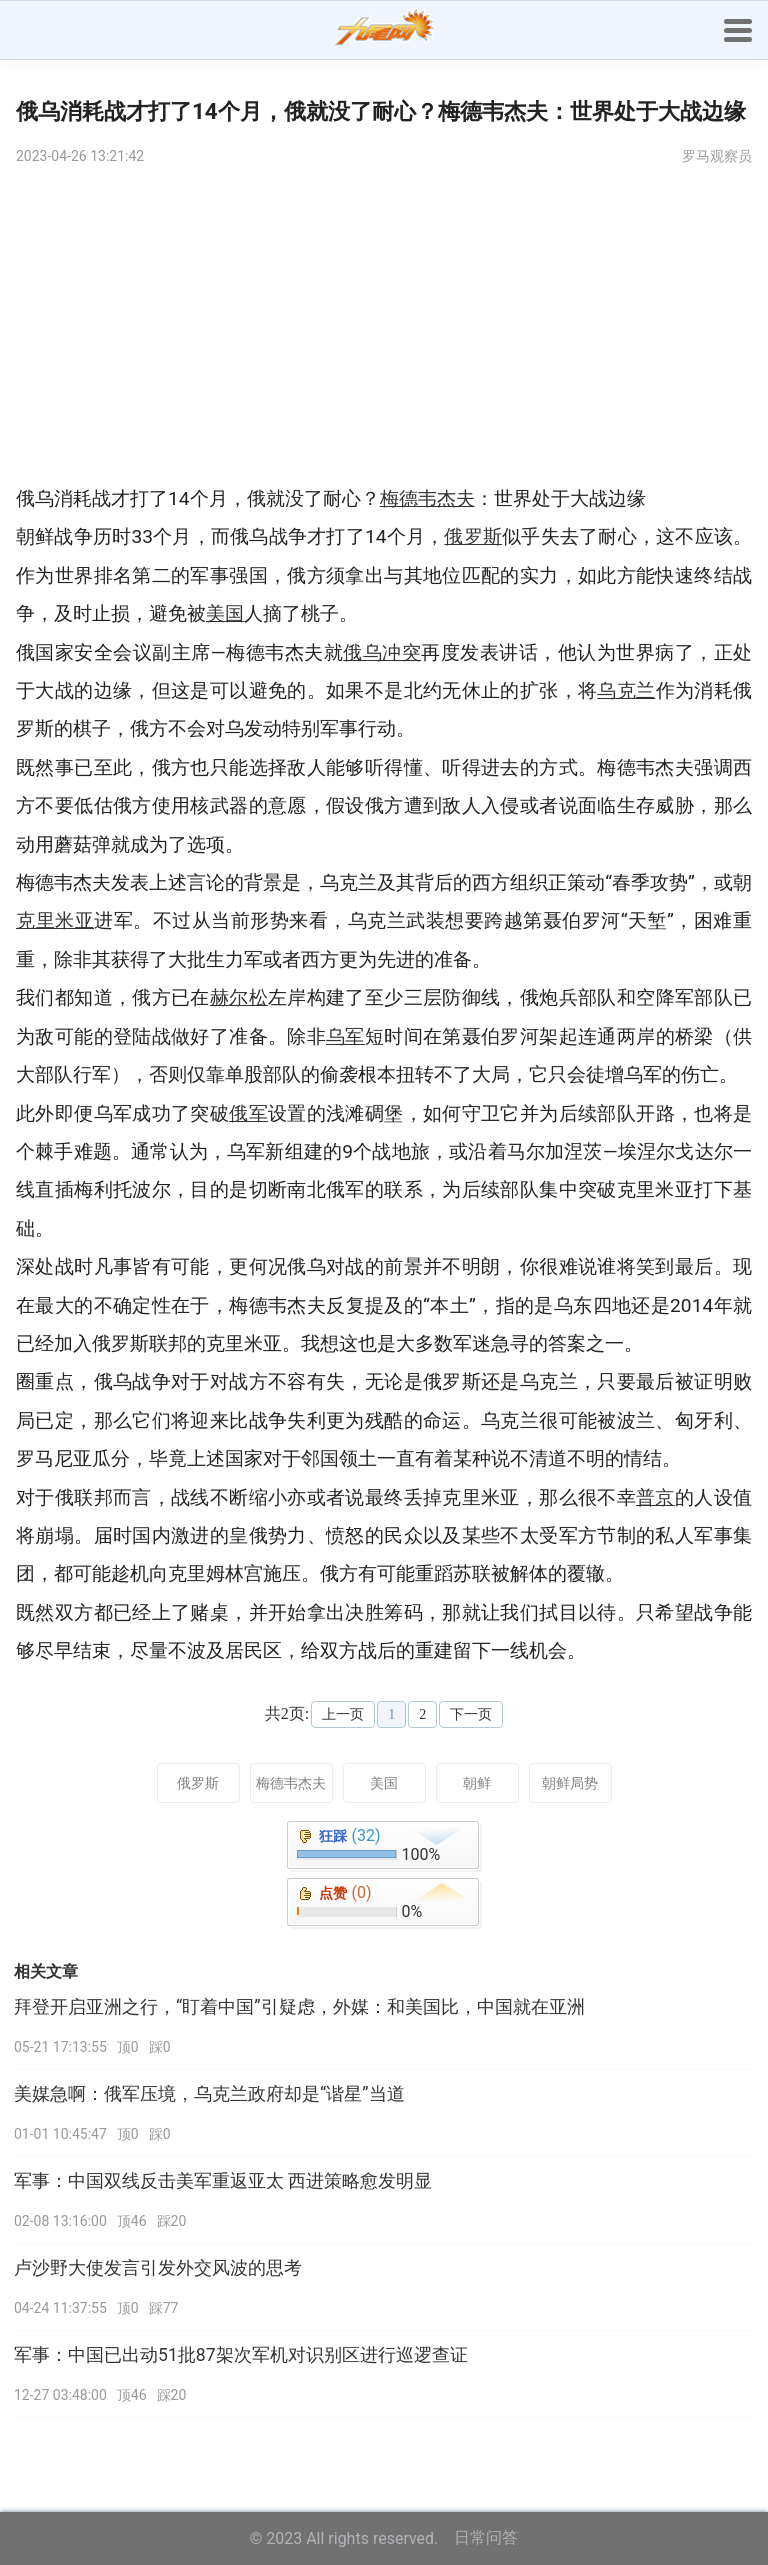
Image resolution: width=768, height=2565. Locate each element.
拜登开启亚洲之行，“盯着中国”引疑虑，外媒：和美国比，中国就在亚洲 (299, 2007)
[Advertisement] (384, 330)
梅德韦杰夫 (291, 1783)
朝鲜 (477, 1783)
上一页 (343, 1714)
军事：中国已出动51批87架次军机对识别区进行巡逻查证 (241, 2355)
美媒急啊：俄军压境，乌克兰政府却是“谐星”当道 (209, 2094)
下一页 (471, 1714)
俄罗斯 (198, 1783)
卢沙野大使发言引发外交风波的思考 (158, 2268)
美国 (384, 1783)
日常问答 (486, 2537)
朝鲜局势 (570, 1783)
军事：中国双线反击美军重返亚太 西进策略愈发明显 (223, 2181)
